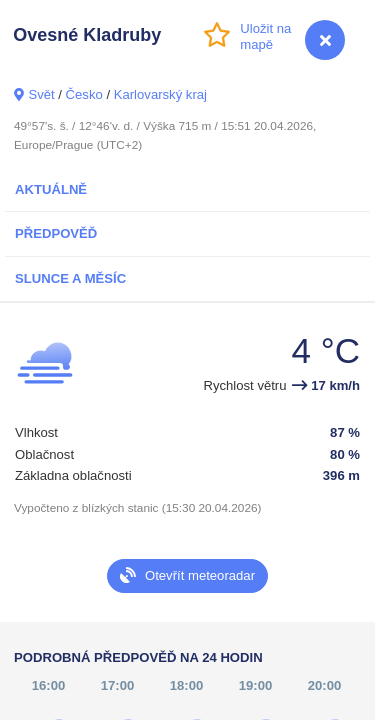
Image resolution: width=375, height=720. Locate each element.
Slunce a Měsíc (70, 278)
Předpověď (56, 233)
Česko (84, 94)
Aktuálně (51, 189)
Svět (41, 94)
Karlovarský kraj (160, 94)
